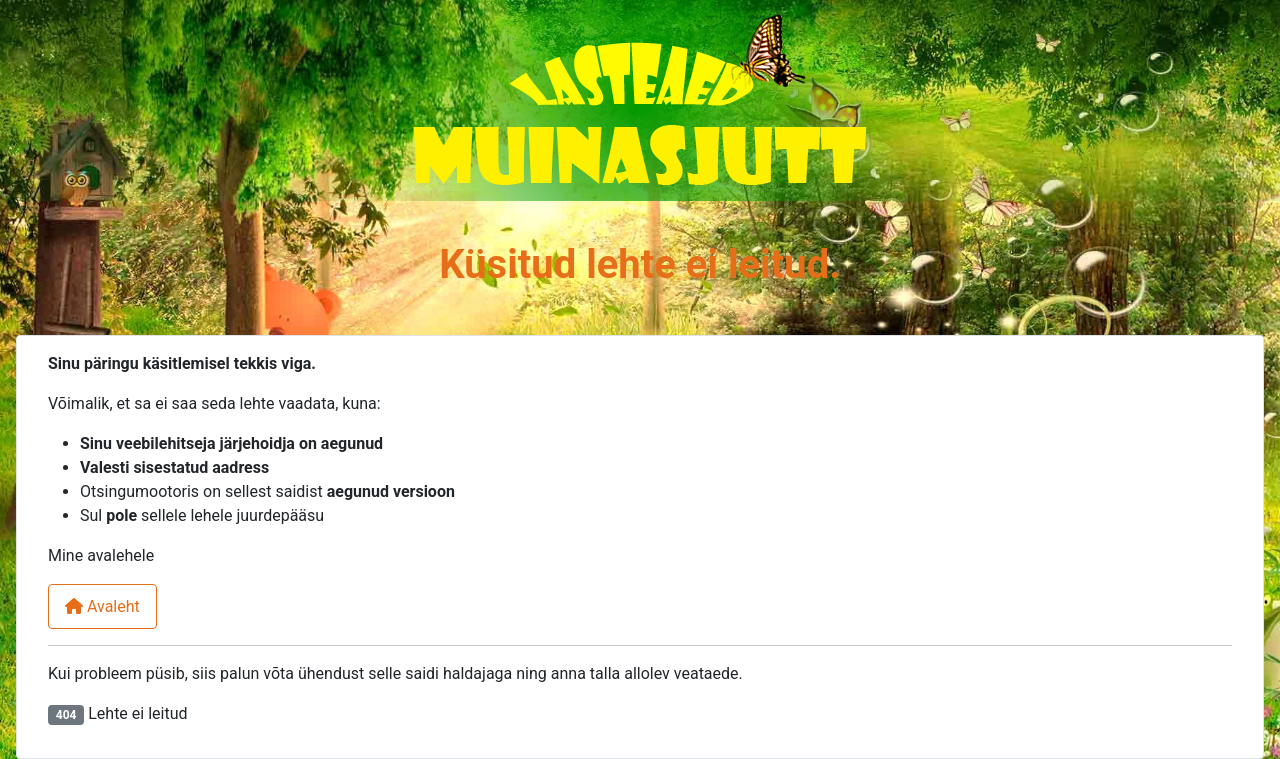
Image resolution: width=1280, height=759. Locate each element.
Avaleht (102, 606)
